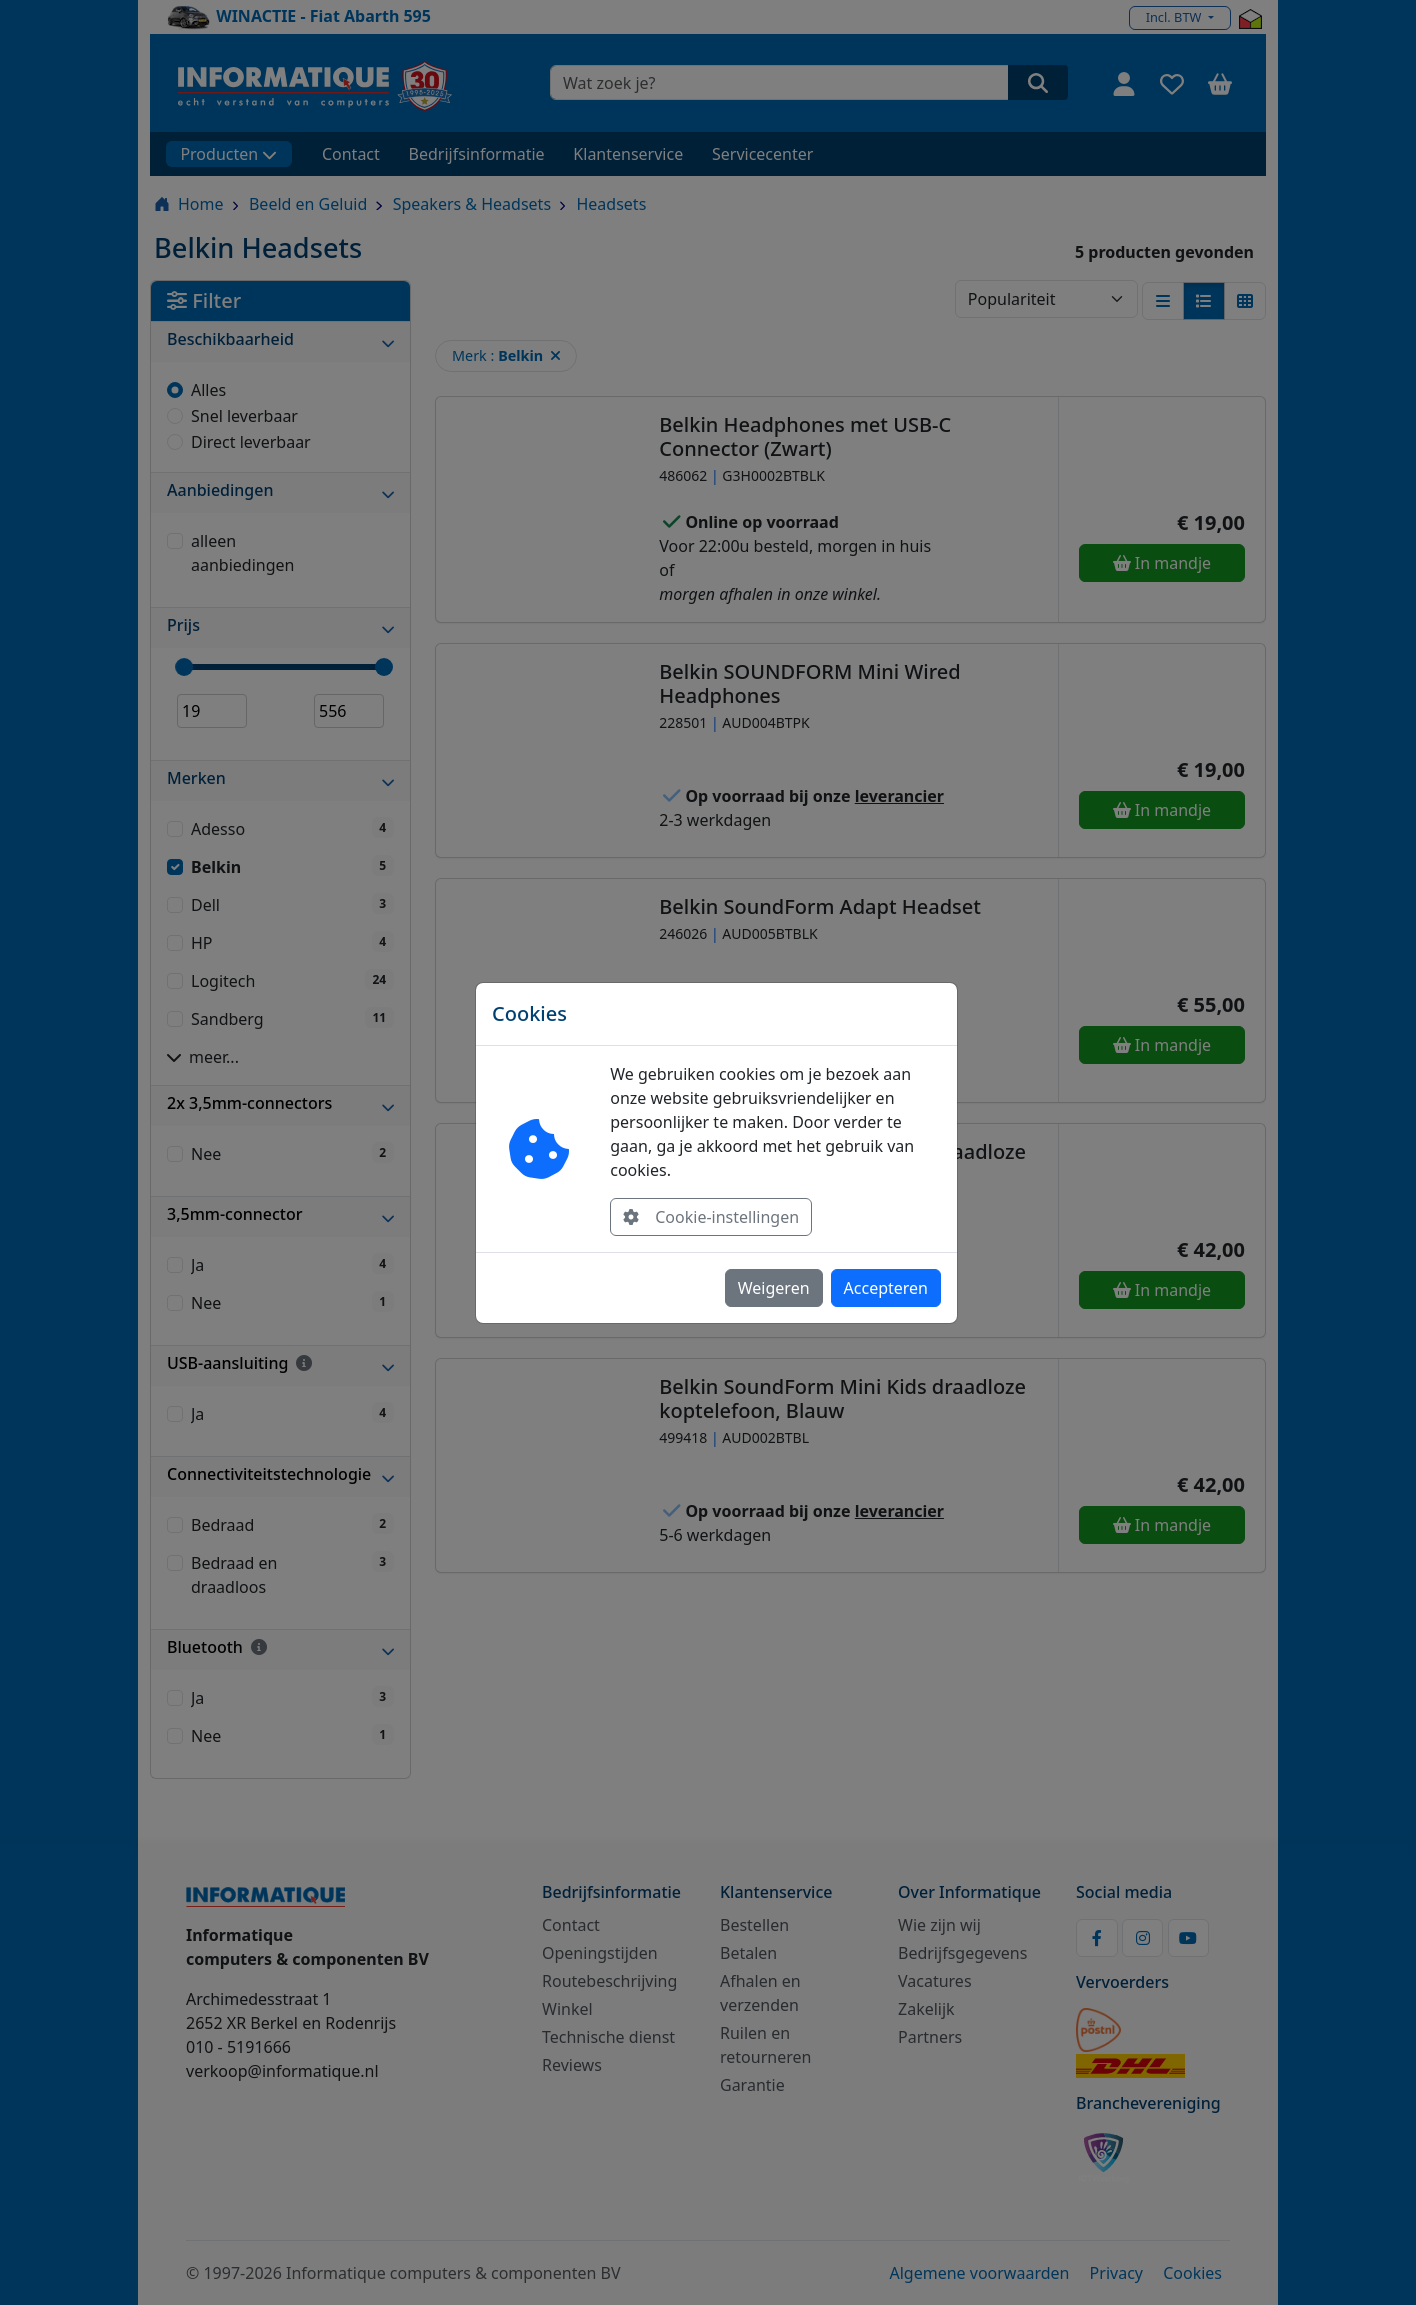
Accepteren (886, 1288)
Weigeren (774, 1288)
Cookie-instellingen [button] (711, 1217)
